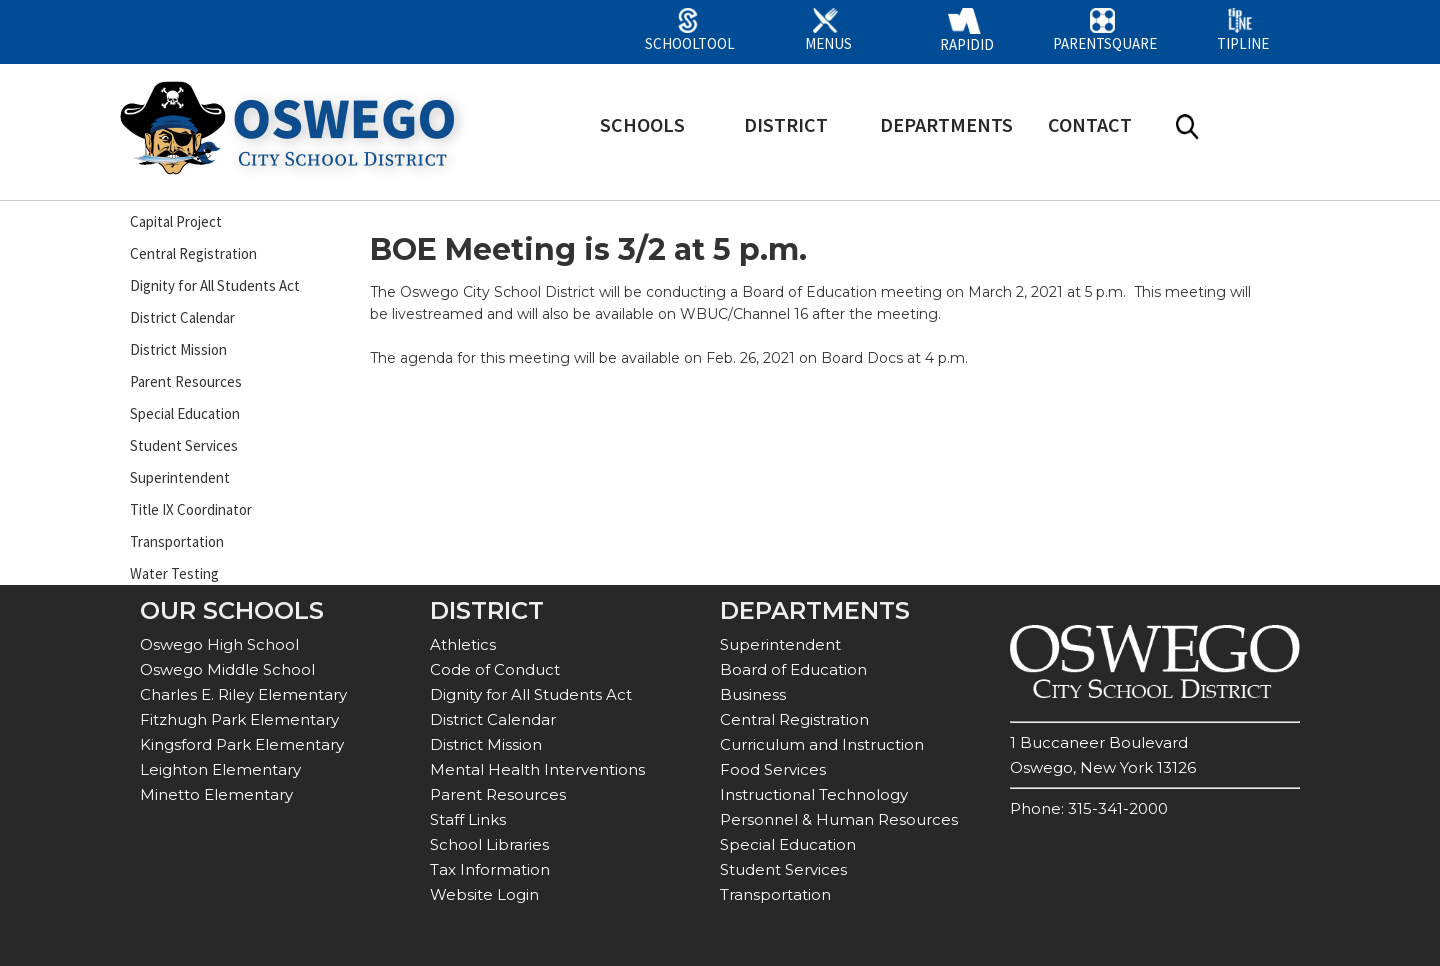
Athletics (463, 644)
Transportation (177, 541)
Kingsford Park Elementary (242, 744)
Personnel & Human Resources (839, 819)
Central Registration (193, 253)
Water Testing (174, 573)
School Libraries (489, 844)
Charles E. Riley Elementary (243, 694)
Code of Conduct (495, 669)
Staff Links (468, 819)
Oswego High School (219, 644)
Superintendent (180, 477)
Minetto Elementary (216, 794)
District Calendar (182, 317)
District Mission (178, 349)
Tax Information (490, 869)
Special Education (185, 413)
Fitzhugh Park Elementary (239, 719)
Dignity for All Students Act (215, 285)
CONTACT (1090, 125)
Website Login (484, 894)
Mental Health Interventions (537, 769)
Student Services (184, 445)
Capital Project (176, 221)
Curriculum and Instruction (822, 744)
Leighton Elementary (220, 769)
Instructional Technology (814, 794)
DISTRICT (786, 125)
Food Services (773, 769)
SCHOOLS (642, 125)
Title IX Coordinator (191, 509)
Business (753, 694)
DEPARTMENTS (946, 125)
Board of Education (793, 669)
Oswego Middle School (227, 669)
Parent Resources (186, 381)
